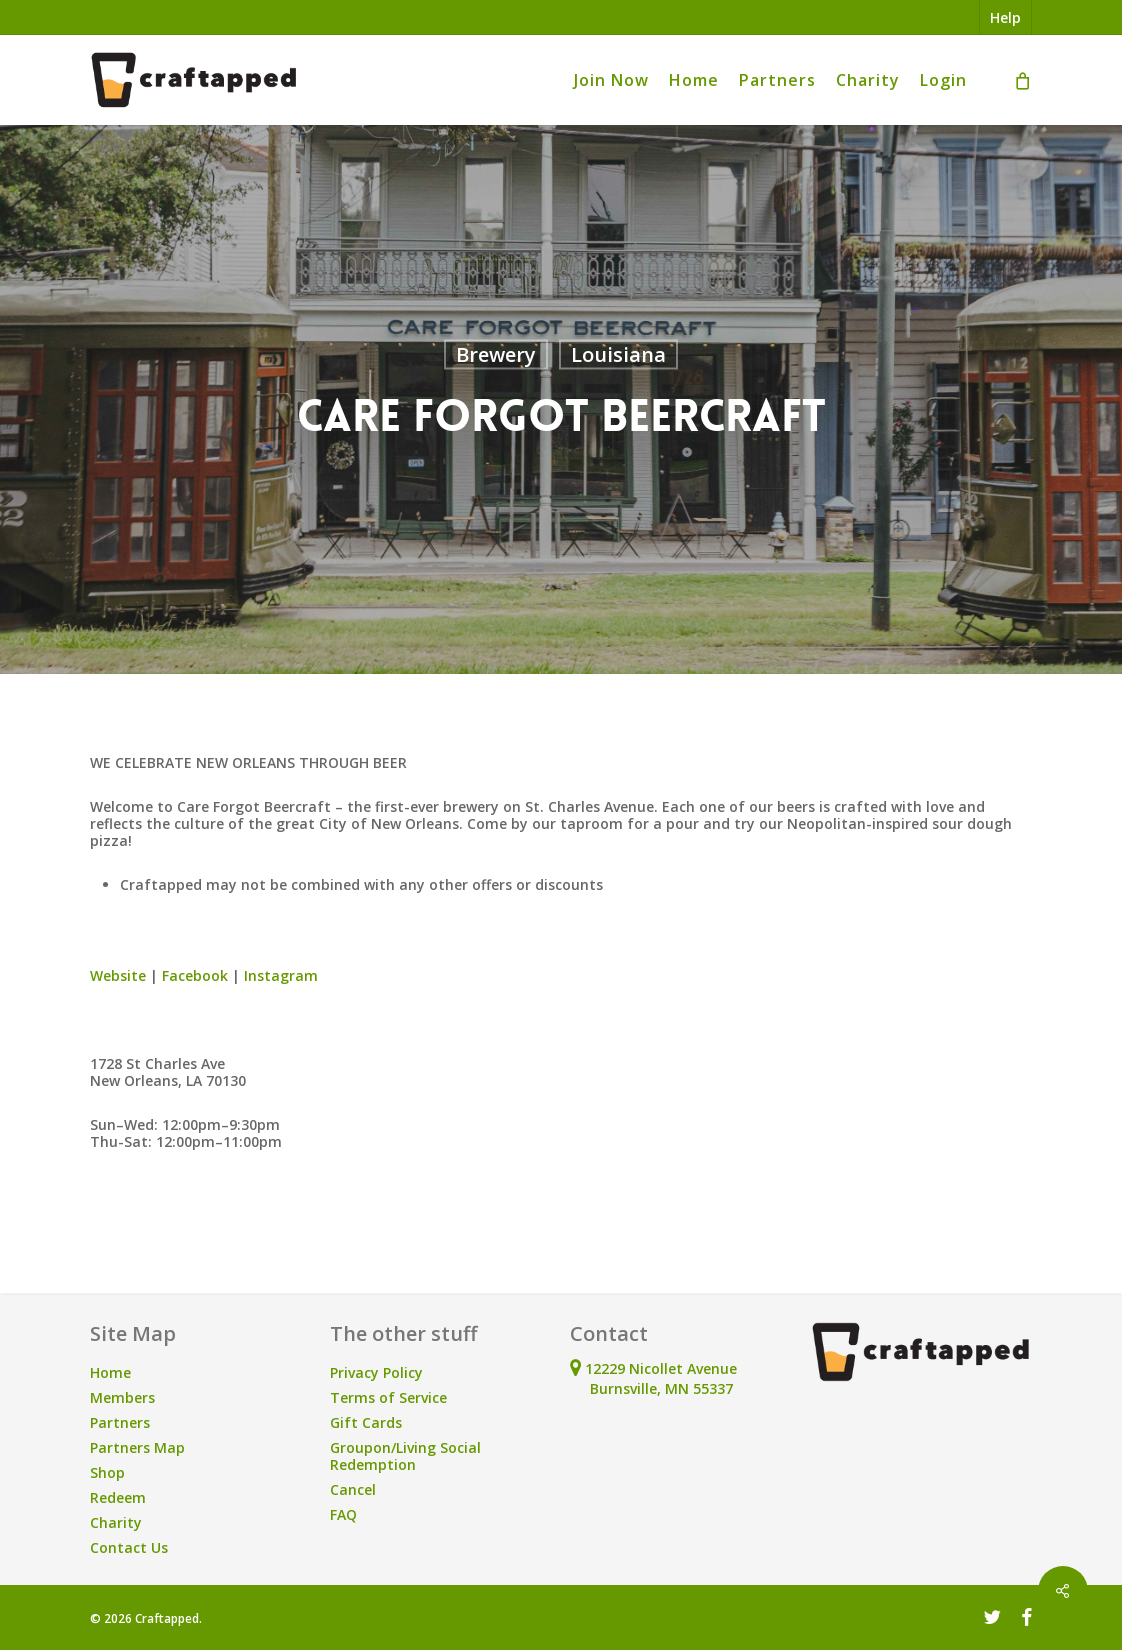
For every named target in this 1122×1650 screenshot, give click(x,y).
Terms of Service (388, 1397)
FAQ (343, 1514)
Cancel (353, 1489)
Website (118, 975)
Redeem (118, 1497)
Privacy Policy (376, 1372)
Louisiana (618, 354)
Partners (120, 1422)
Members (122, 1397)
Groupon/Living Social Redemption (405, 1456)
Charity (116, 1522)
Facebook (195, 975)
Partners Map (137, 1447)
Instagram (281, 975)
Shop (107, 1472)
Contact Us (129, 1547)
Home (110, 1372)
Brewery (496, 354)
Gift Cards (366, 1422)
